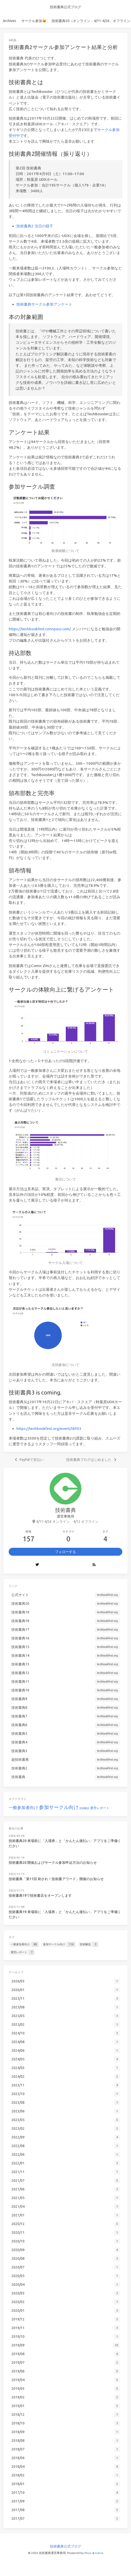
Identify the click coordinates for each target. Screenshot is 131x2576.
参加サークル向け (59, 1807)
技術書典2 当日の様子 (34, 226)
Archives (9, 21)
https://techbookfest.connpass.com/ (40, 629)
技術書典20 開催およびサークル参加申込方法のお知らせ (53, 1863)
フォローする (65, 1552)
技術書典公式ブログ (65, 7)
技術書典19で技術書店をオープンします (40, 1895)
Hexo (88, 2552)
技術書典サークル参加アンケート (44, 304)
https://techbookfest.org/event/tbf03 (48, 1428)
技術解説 (84, 1808)
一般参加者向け (23, 1807)
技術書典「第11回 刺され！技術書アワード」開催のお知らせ (56, 1879)
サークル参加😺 (33, 21)
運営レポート (99, 1808)
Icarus (99, 2552)
